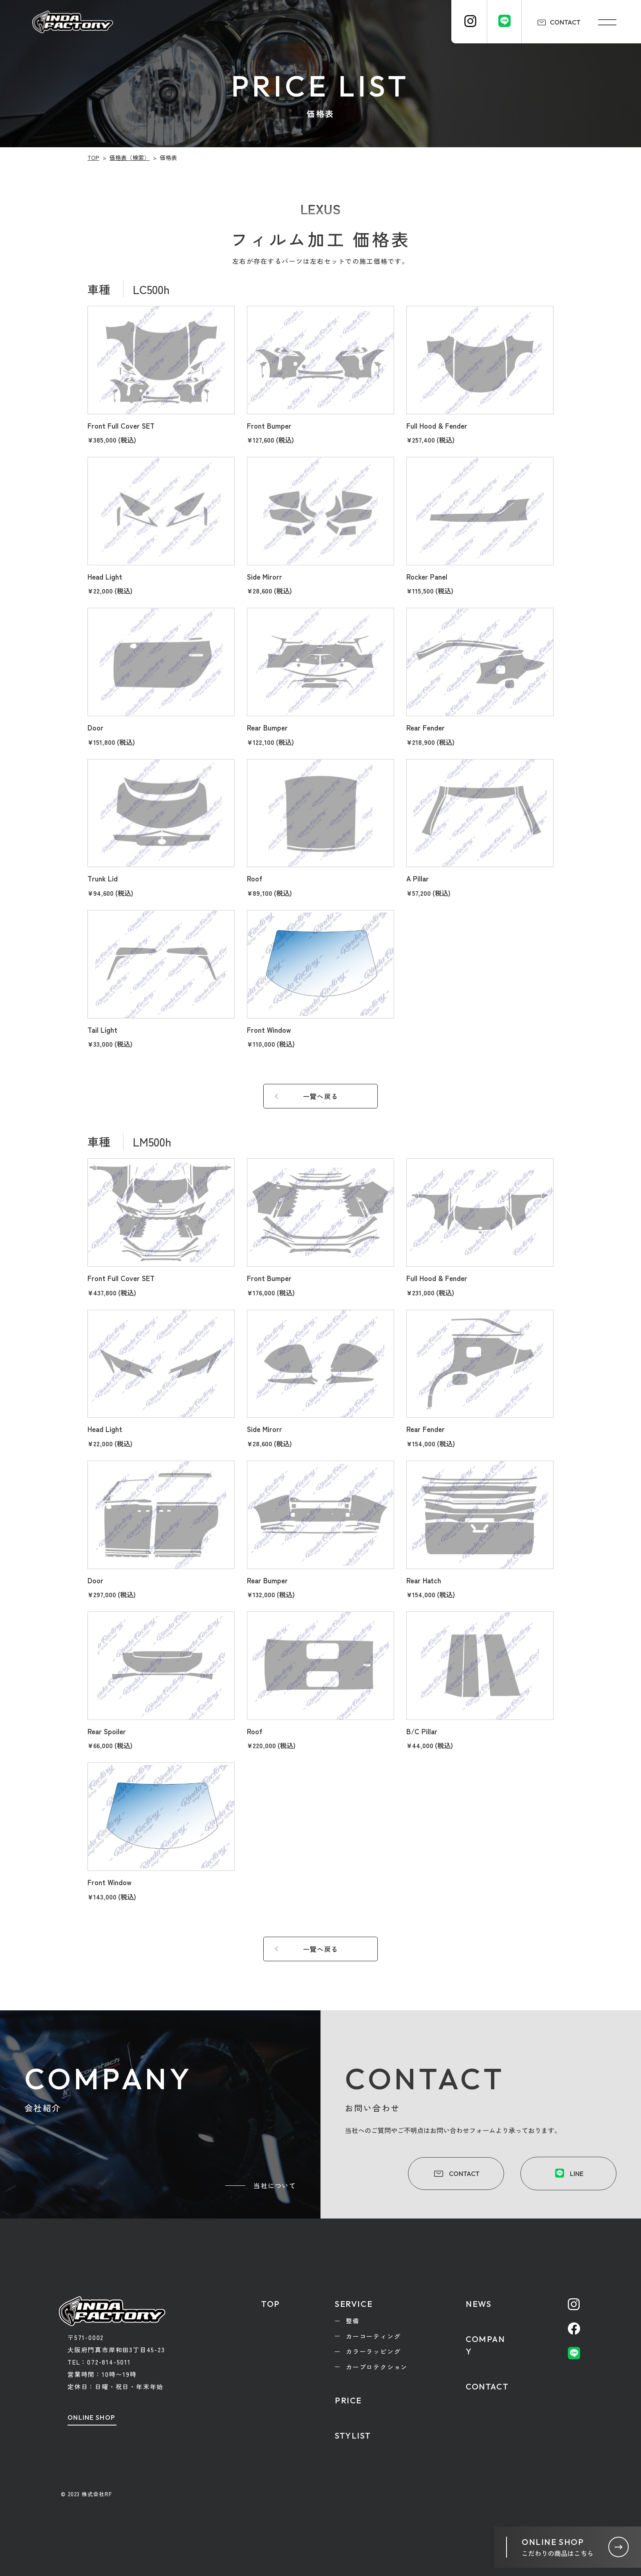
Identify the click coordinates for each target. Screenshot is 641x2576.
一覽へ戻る (320, 1096)
